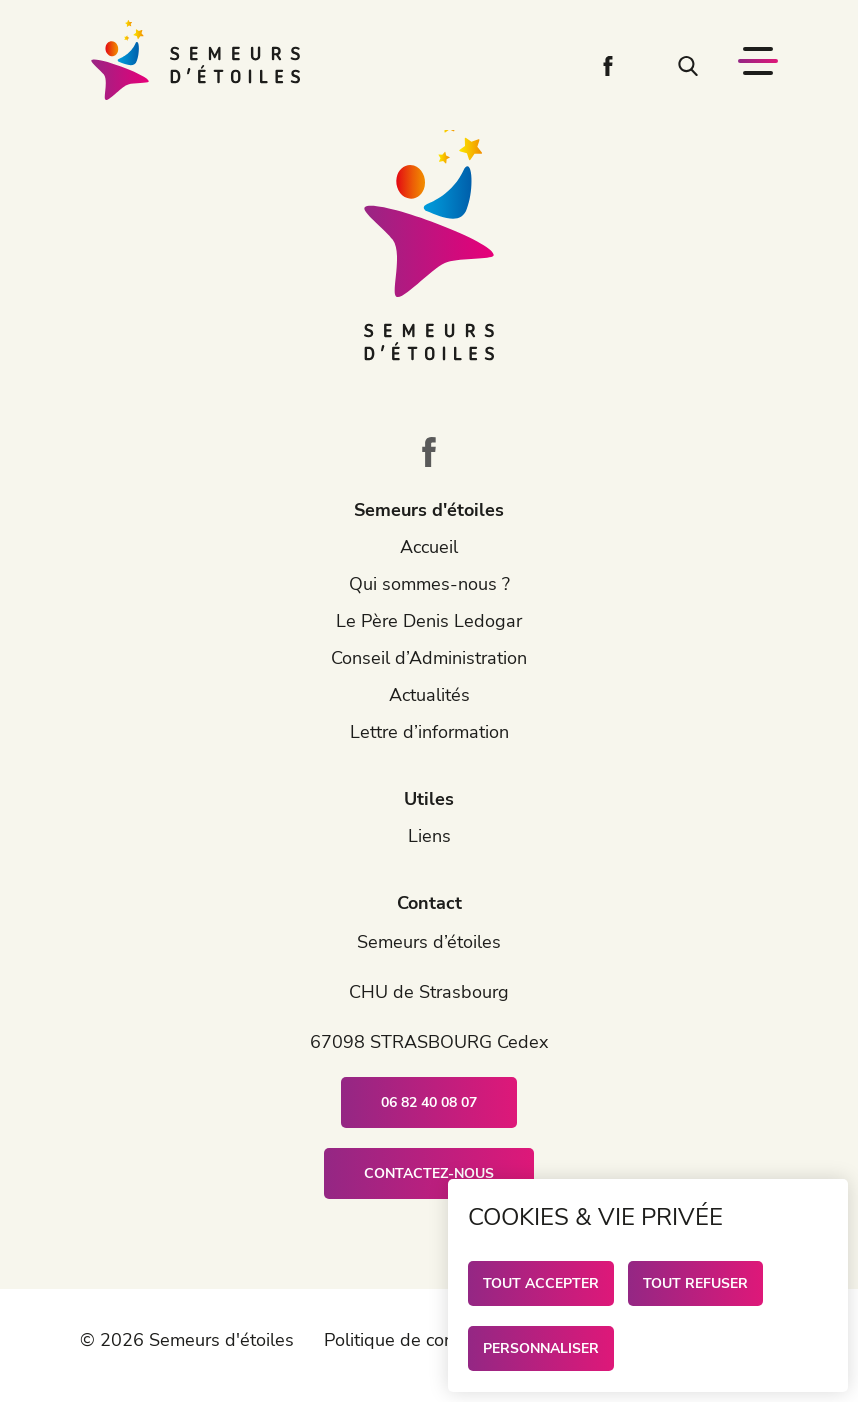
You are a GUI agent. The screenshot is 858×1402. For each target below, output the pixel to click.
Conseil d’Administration (429, 658)
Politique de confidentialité (432, 1340)
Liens (429, 836)
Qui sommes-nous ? (429, 584)
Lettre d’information (429, 732)
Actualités (429, 695)
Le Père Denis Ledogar (429, 621)
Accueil (429, 547)
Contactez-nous (429, 1173)
